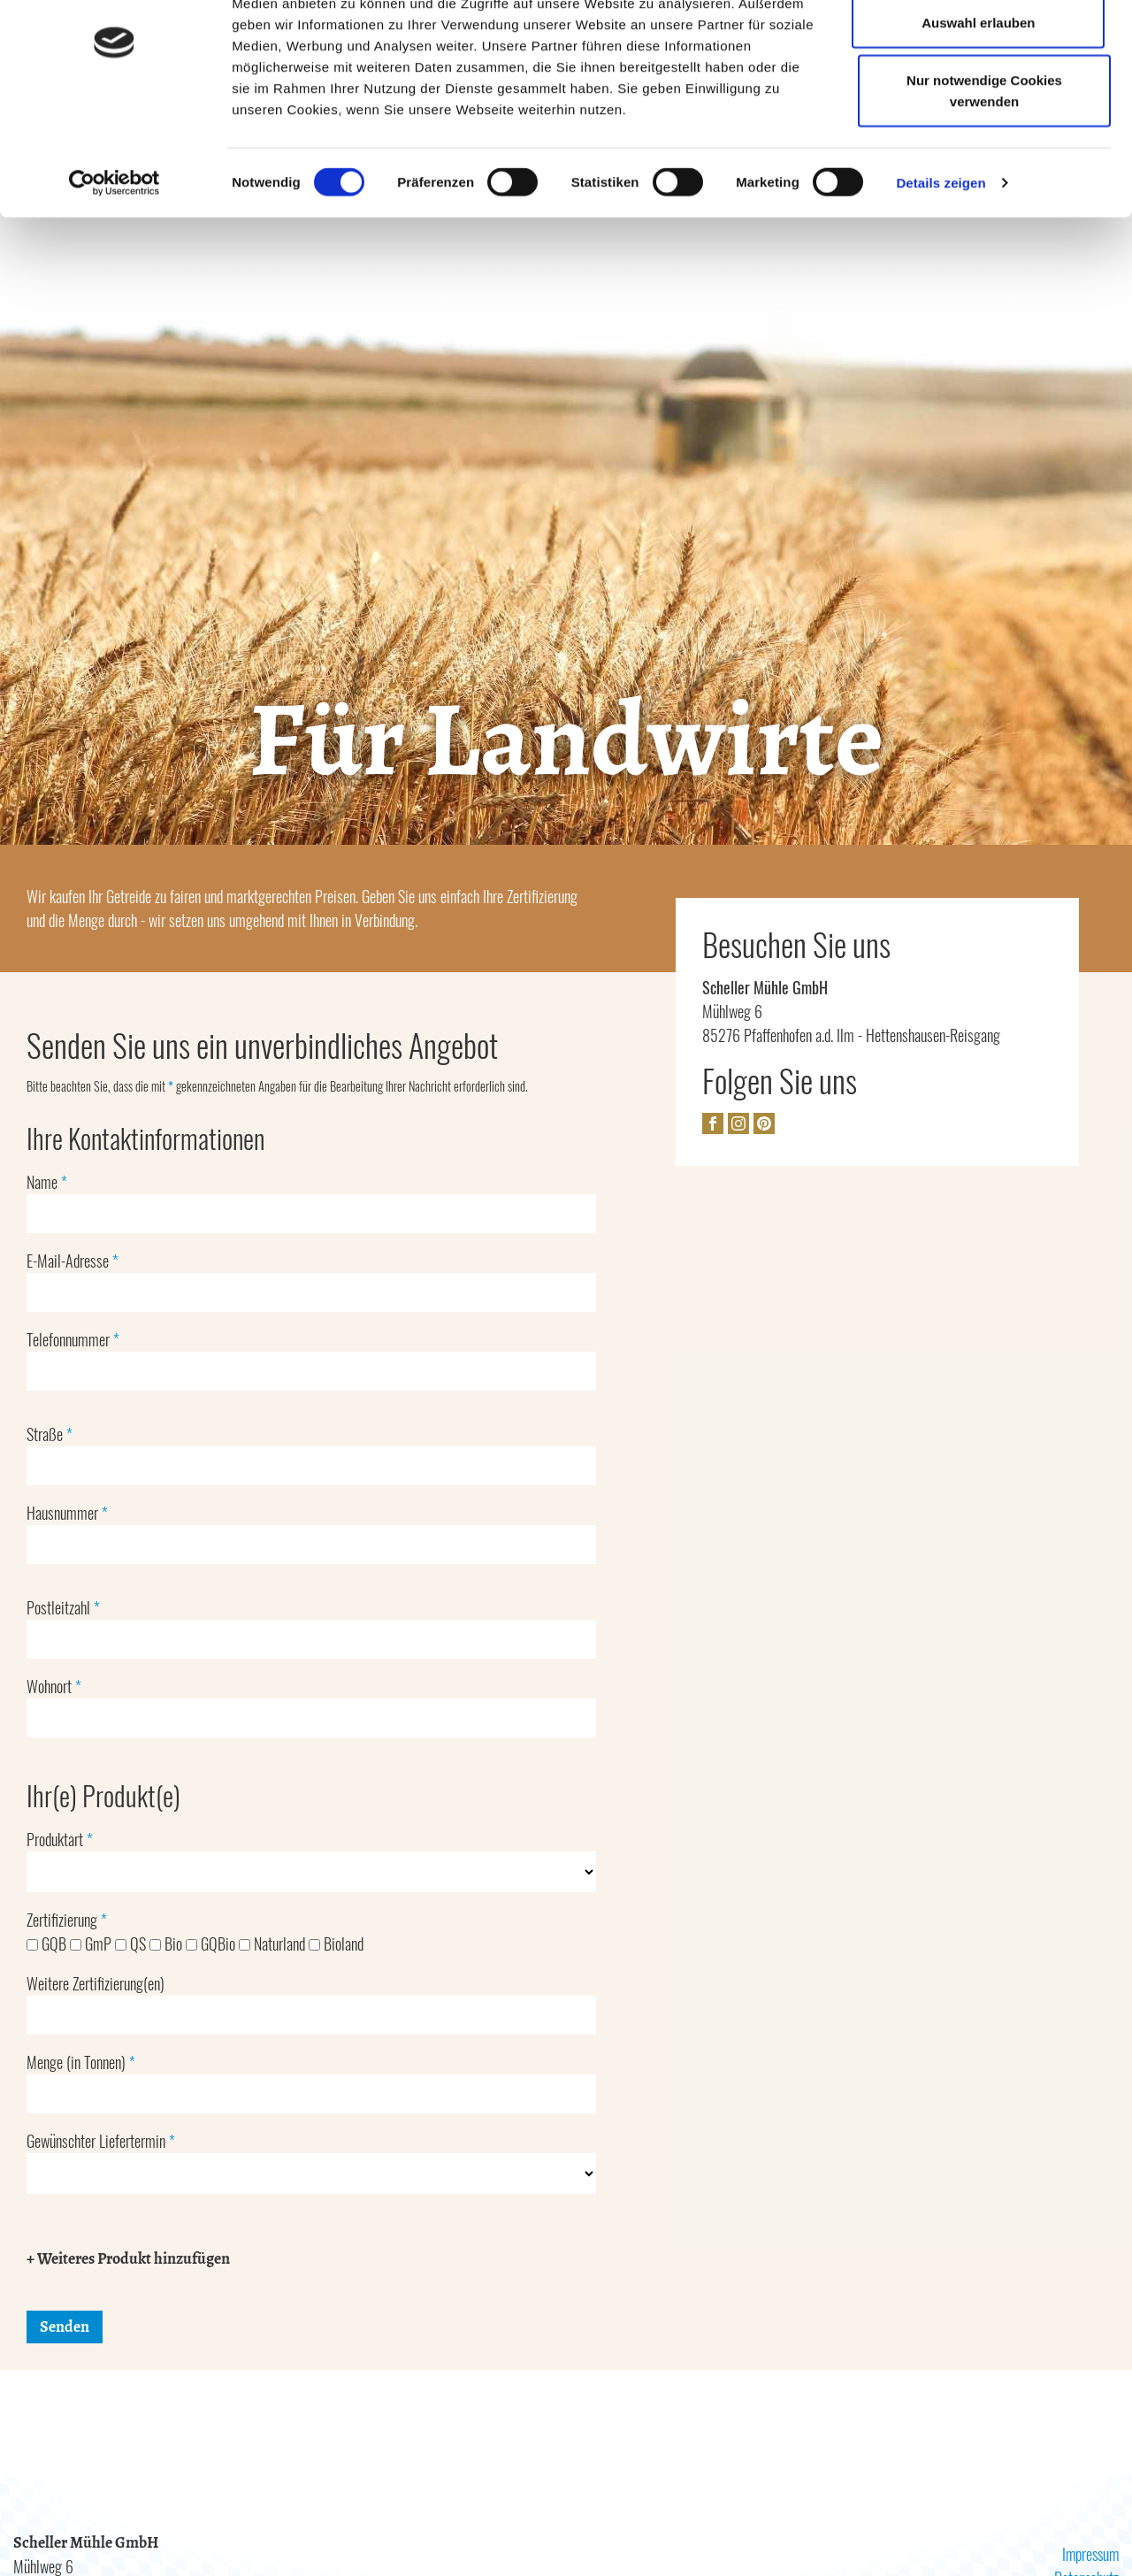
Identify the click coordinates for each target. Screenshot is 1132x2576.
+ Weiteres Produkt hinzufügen (128, 2259)
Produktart (60, 1840)
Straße (50, 1434)
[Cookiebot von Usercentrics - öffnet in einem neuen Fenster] (114, 265)
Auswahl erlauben (977, 104)
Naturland (274, 1944)
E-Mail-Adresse (73, 1261)
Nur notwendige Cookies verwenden (984, 173)
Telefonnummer (73, 1340)
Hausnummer (67, 1513)
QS (132, 1944)
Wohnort (54, 1686)
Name (47, 1182)
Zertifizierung (67, 1920)
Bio (167, 1944)
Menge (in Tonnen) (81, 2062)
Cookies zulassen (978, 46)
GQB (48, 1944)
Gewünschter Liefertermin (101, 2141)
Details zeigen (940, 264)
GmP (92, 1944)
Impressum (1088, 2554)
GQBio (212, 1944)
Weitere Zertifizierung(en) (95, 1984)
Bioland (336, 1944)
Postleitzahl (63, 1608)
